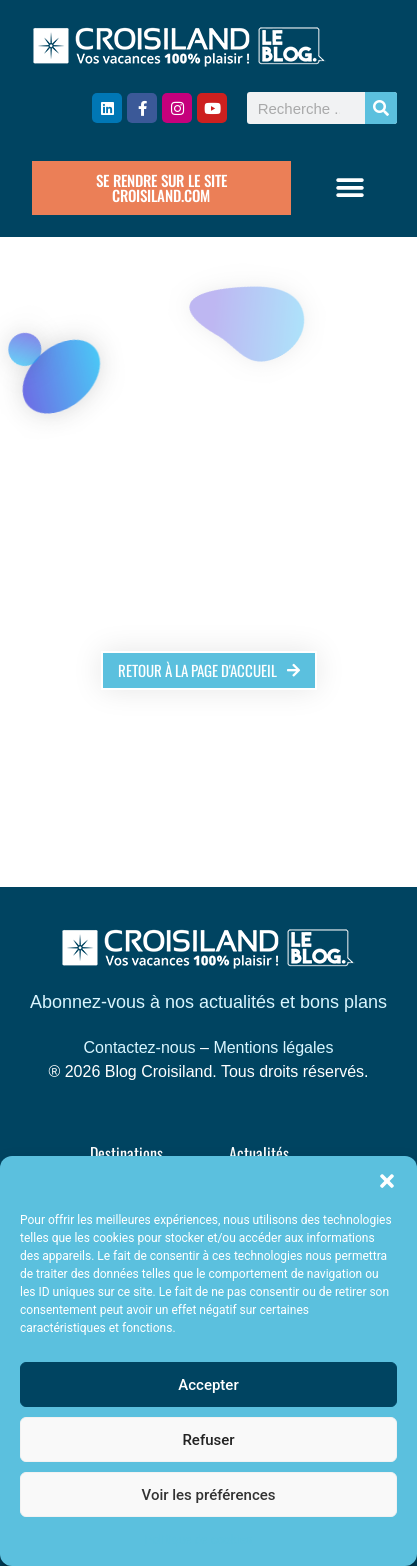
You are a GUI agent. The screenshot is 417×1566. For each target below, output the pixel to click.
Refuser (208, 1440)
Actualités (259, 1153)
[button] (387, 1181)
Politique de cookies (198, 1540)
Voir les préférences (209, 1495)
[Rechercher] (381, 108)
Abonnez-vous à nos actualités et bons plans (208, 1002)
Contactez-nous (140, 1047)
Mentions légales (273, 1047)
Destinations (126, 1153)
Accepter (208, 1385)
